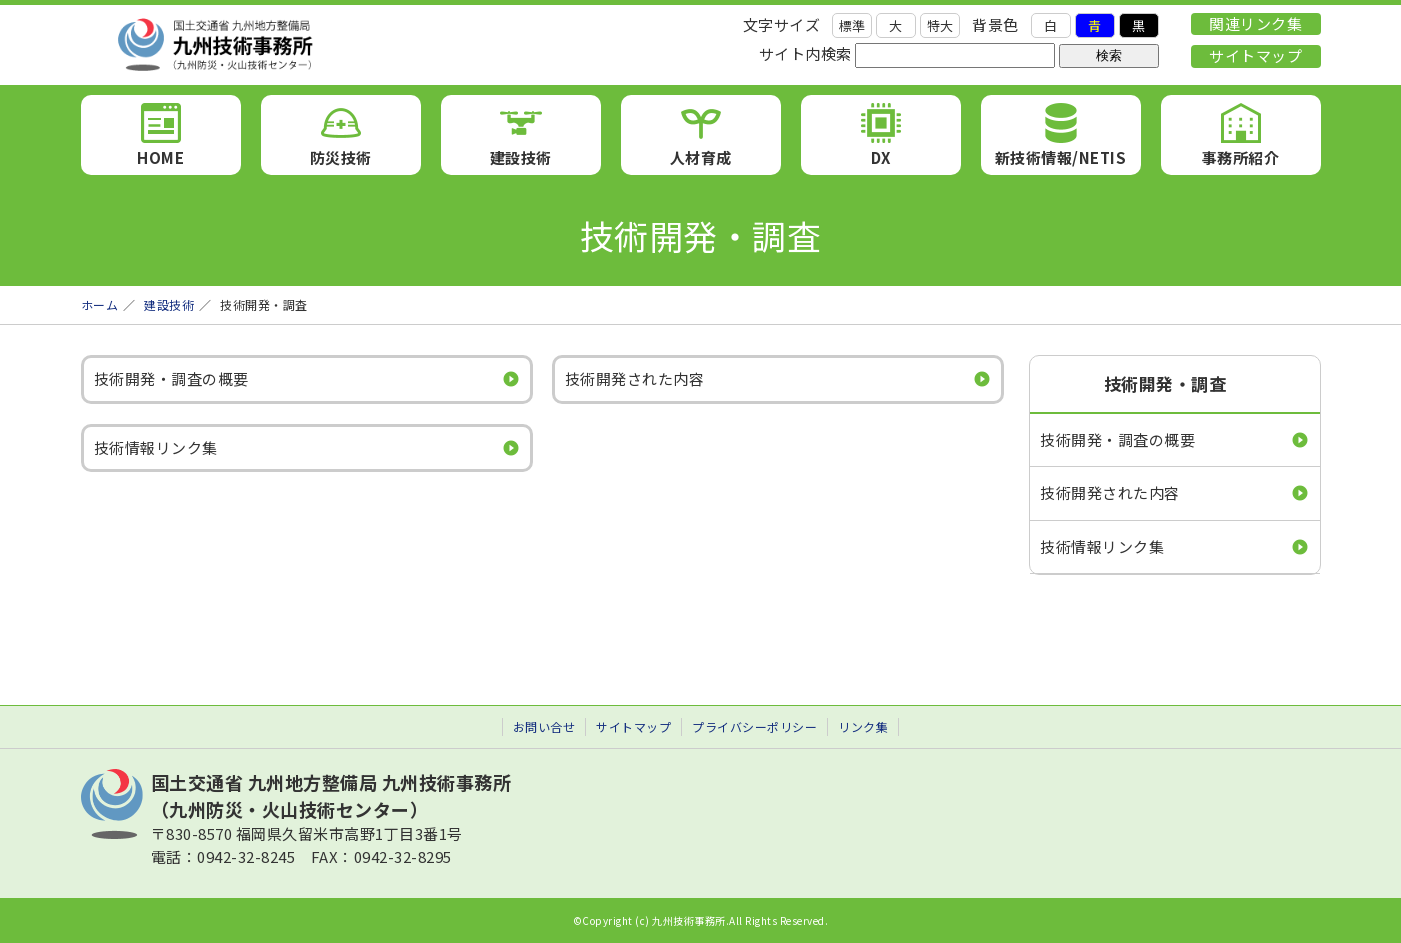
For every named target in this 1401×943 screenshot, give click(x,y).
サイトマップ (1255, 55)
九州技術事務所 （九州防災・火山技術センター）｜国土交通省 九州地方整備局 (311, 45)
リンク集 (863, 726)
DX (881, 157)
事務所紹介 (1241, 157)
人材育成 (701, 157)
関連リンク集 (1255, 23)
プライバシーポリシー (754, 726)
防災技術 (341, 157)
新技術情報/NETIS (1061, 157)
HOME (160, 157)
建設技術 (521, 157)
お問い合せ (544, 726)
